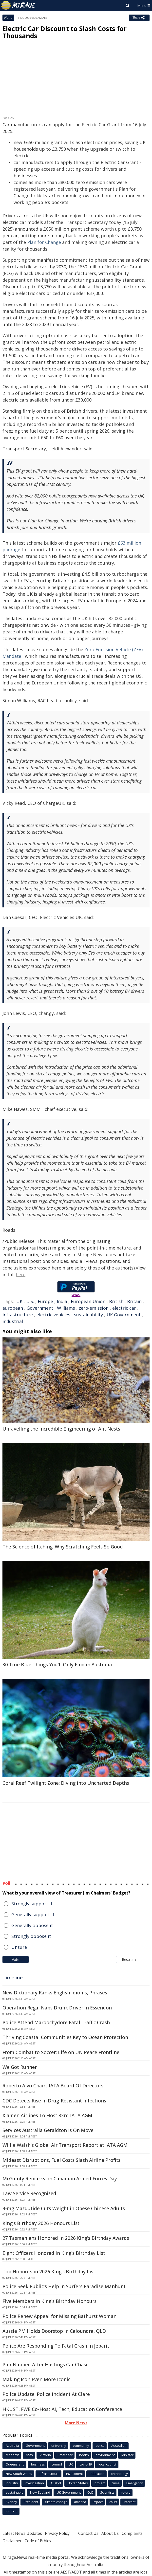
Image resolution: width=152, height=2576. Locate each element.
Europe (45, 1301)
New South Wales (19, 2473)
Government (40, 1308)
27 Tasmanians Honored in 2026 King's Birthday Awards (65, 2238)
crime (116, 2483)
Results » (129, 1959)
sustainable (14, 2492)
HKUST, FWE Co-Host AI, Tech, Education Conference (62, 2409)
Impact (98, 2502)
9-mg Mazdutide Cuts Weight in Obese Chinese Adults (63, 2208)
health (84, 2455)
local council (107, 2464)
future (126, 2492)
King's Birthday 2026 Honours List (40, 2223)
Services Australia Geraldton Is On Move (48, 2130)
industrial (12, 1321)
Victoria (45, 2455)
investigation (34, 2483)
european (12, 1308)
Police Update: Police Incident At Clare (46, 2394)
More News (76, 2423)
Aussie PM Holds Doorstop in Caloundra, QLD (54, 2331)
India (62, 1301)
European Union (88, 1301)
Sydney (11, 2502)
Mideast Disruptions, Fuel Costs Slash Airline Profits (61, 2160)
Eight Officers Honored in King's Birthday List (53, 2253)
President (31, 2502)
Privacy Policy (57, 2533)
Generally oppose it (32, 1925)
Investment (74, 2473)
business (38, 2464)
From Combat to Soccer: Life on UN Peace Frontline (60, 2052)
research (12, 2455)
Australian (119, 2445)
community (81, 2445)
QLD (90, 2492)
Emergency (134, 2483)
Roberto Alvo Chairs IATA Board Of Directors (52, 2085)
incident (12, 2511)
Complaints (132, 2533)
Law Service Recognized (29, 2193)
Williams (66, 1308)
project (100, 2483)
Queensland (15, 2464)
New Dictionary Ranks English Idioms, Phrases (54, 1992)
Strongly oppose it (31, 1936)
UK (19, 1301)
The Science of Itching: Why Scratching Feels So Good (62, 1547)
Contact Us (88, 2533)
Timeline (12, 1977)
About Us (110, 2533)
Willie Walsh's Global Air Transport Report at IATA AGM (65, 2145)
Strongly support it (32, 1904)
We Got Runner (19, 2067)
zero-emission (94, 1308)
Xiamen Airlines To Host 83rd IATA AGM (47, 2115)
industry (12, 2483)
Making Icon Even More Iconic (36, 2379)
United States (78, 2483)
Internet (129, 2502)
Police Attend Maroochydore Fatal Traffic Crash (56, 2022)
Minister (127, 2455)
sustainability (88, 1315)
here (20, 1274)
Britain (134, 1301)
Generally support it (33, 1914)
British (116, 1301)
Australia (12, 2445)
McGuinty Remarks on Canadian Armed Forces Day (59, 2178)
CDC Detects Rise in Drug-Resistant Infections (54, 2101)
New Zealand (40, 2492)
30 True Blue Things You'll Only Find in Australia (57, 1664)
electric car (124, 1308)
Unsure (19, 1947)
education (97, 2473)
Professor (65, 2455)
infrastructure (17, 1315)
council (57, 2464)
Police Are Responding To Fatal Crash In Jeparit (55, 2346)
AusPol (56, 2483)
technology (119, 2473)
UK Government (124, 1315)
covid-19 (85, 2464)
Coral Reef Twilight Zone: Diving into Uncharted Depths (65, 1783)
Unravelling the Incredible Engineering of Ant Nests (61, 1429)
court (113, 2502)
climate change (56, 2502)
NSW (29, 2455)
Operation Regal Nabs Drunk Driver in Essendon (57, 2008)
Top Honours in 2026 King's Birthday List (48, 2271)
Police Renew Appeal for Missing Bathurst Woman (59, 2316)
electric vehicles (53, 1315)
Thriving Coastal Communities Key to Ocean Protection (65, 2037)
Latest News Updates (22, 2533)
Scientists (107, 2492)
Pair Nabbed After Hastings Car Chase (45, 2364)
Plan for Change (44, 242)
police (100, 2445)
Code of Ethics (38, 2540)
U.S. (30, 1301)
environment (105, 2455)
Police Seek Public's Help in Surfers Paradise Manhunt (64, 2286)
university (58, 2445)
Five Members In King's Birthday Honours (49, 2301)
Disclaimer (12, 2540)
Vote (15, 1959)
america (80, 2502)
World (8, 18)
